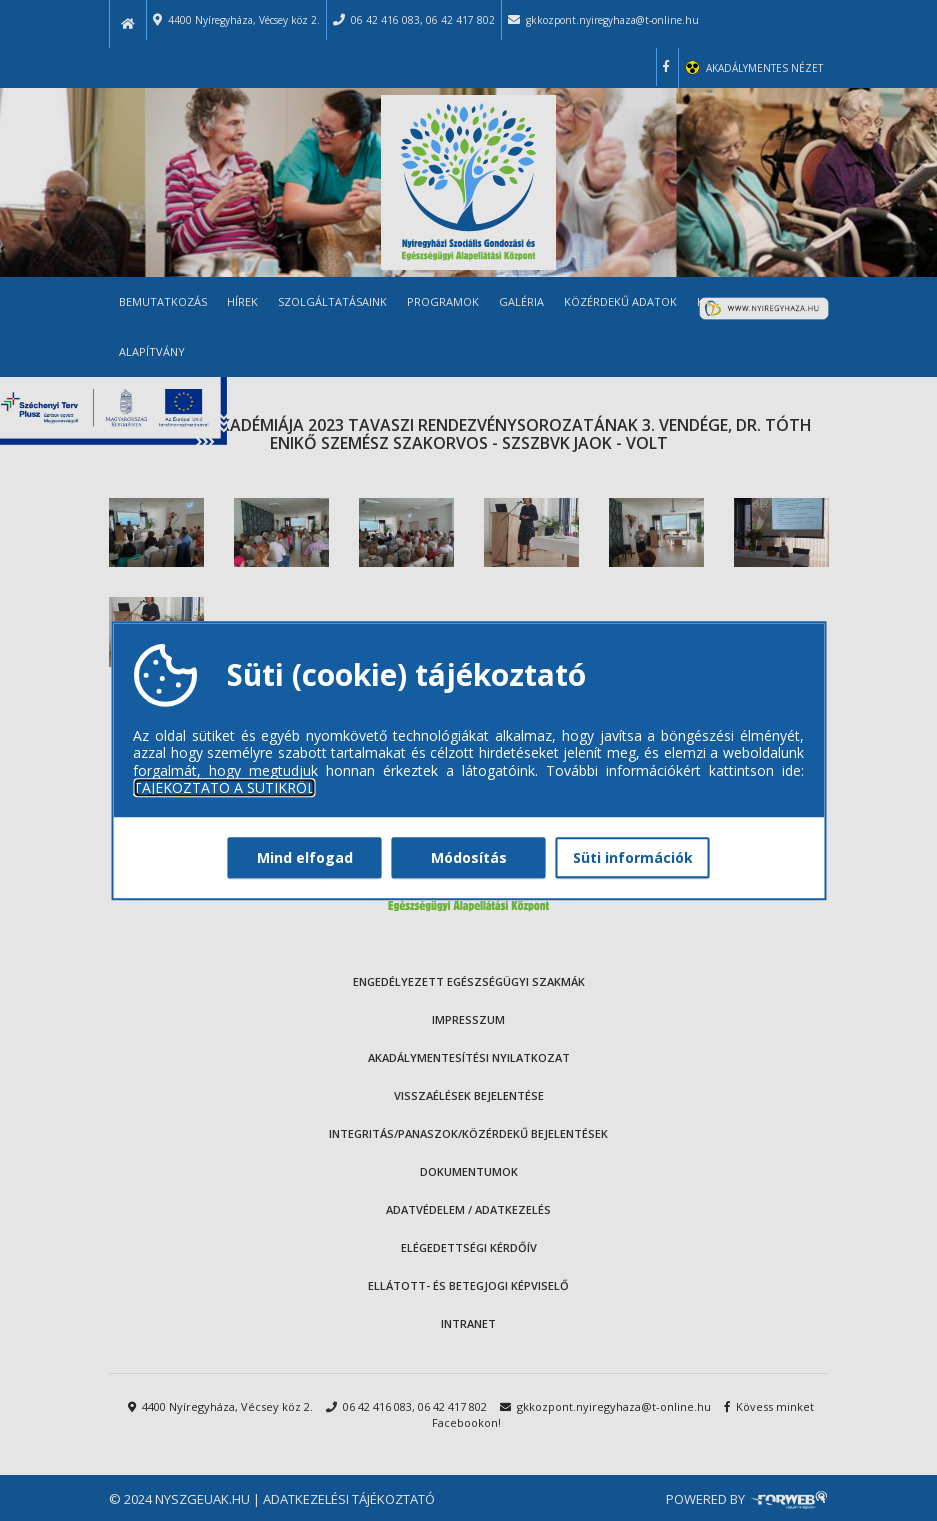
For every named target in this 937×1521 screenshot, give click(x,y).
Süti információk (633, 857)
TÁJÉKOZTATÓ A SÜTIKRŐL (224, 788)
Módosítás (469, 857)
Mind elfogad (305, 857)
